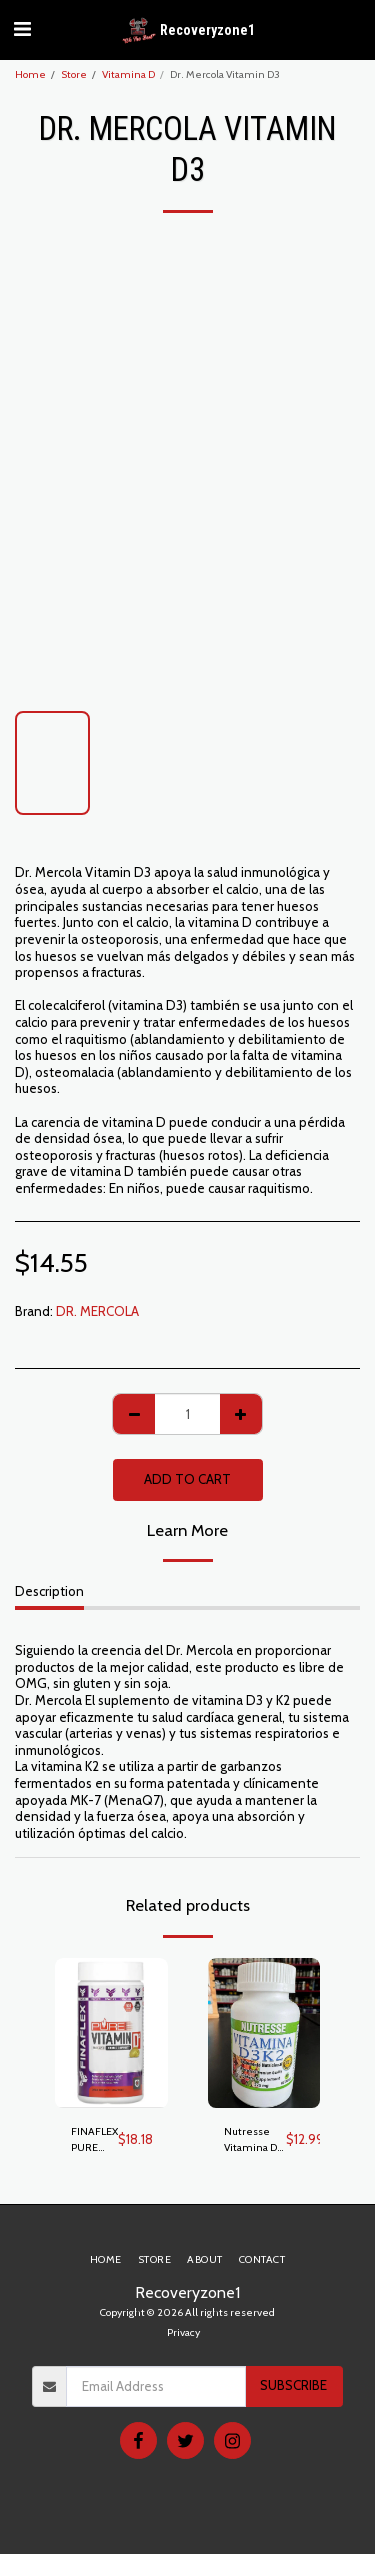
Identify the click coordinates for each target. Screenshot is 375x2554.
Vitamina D (128, 74)
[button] (22, 29)
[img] (111, 2033)
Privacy (183, 2332)
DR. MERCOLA (97, 1311)
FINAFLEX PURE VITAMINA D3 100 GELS (94, 2140)
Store (74, 74)
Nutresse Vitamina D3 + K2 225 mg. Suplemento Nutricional (255, 2140)
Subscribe (293, 2385)
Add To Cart (187, 1479)
